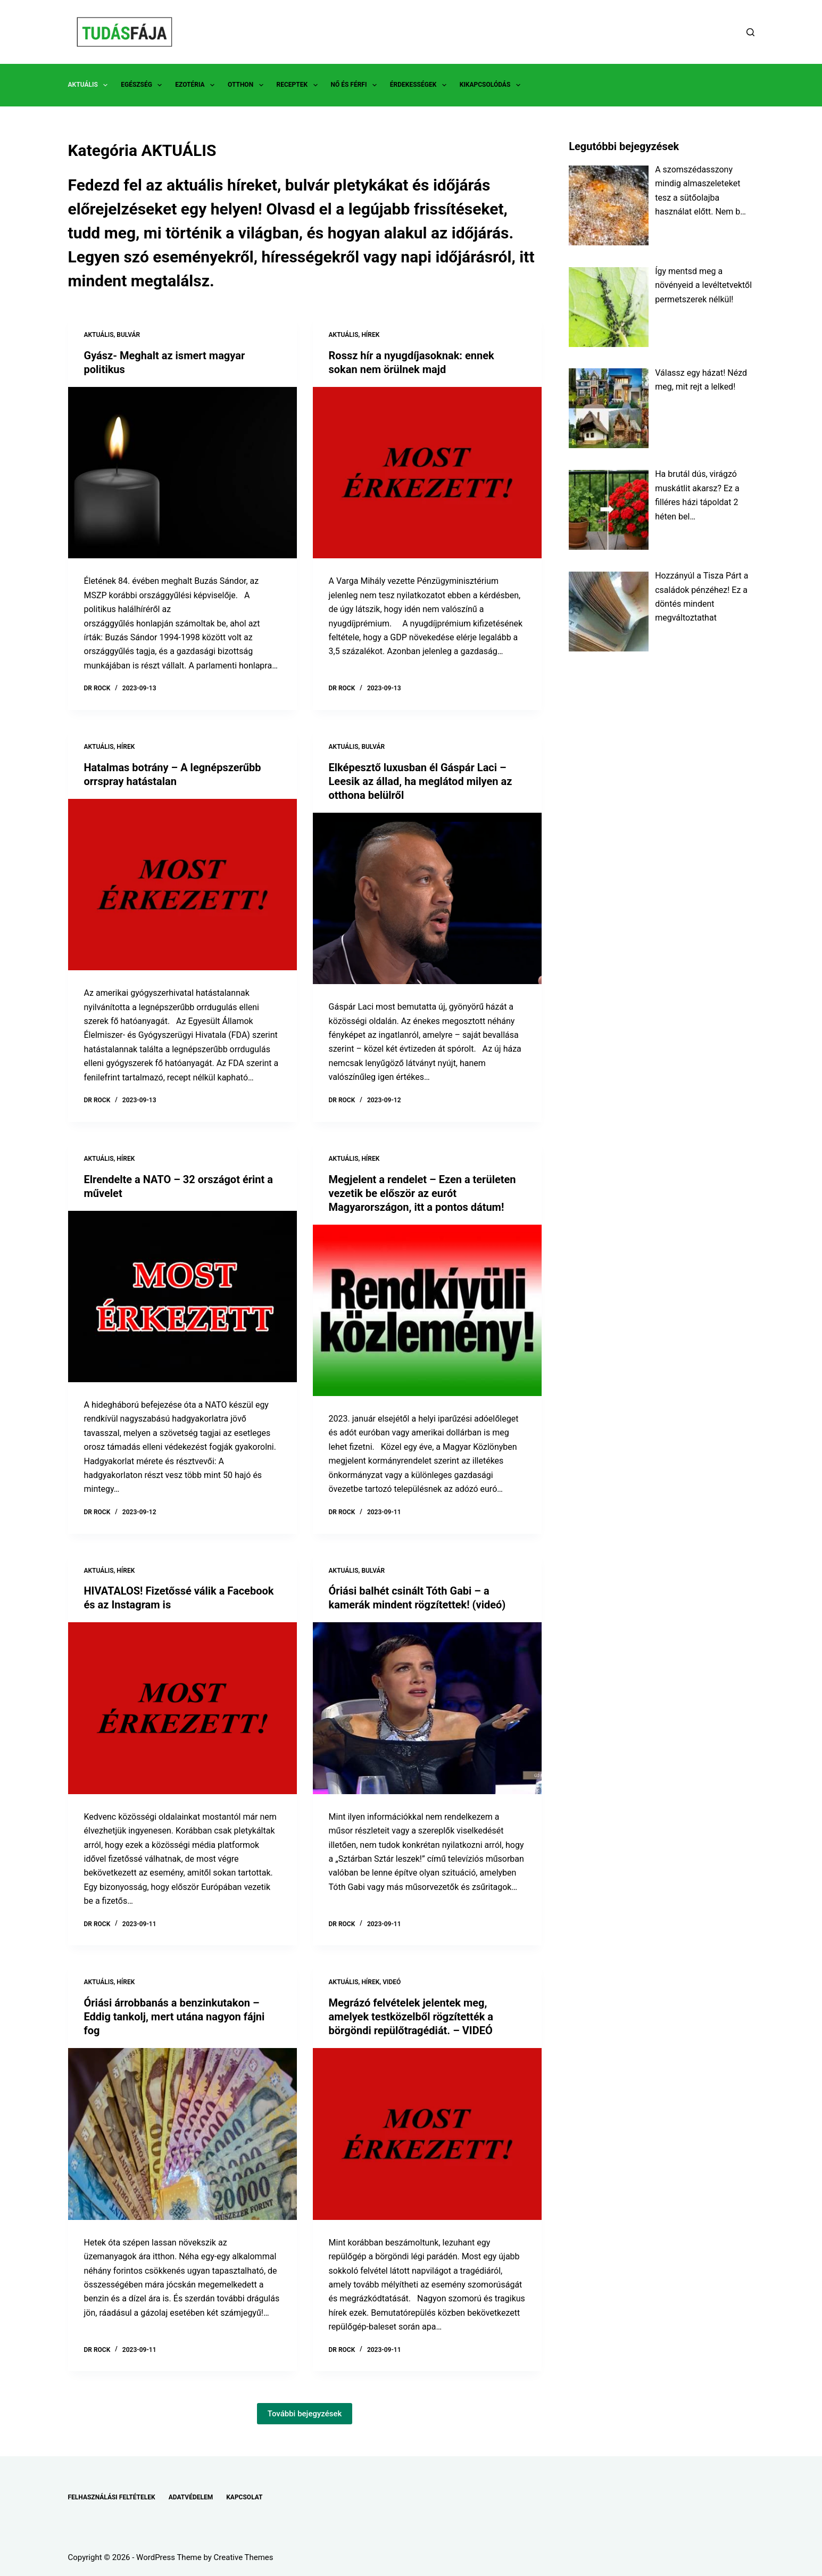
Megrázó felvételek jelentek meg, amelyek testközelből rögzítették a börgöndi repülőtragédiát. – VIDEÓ (411, 2016)
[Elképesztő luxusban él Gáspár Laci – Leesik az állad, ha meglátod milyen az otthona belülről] (427, 899)
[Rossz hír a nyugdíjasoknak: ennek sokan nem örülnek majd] (427, 473)
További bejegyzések (305, 2413)
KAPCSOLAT (244, 2497)
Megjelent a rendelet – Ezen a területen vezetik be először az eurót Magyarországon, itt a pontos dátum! (422, 1193)
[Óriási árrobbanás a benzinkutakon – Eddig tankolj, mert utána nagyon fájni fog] (182, 2134)
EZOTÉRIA (197, 85)
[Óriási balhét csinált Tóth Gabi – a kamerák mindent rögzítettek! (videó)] (427, 1708)
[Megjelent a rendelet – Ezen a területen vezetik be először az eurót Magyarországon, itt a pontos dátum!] (427, 1311)
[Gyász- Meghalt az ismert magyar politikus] (182, 473)
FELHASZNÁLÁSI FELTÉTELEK (111, 2497)
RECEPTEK (299, 85)
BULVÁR (128, 334)
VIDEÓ (392, 1982)
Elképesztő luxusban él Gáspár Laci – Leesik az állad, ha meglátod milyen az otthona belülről (420, 781)
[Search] (750, 32)
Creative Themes (243, 2557)
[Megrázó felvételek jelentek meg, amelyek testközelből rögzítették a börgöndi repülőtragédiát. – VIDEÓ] (427, 2134)
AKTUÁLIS (90, 85)
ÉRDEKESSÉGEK (420, 85)
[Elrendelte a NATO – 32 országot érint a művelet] (182, 1297)
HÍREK (370, 334)
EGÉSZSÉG (143, 85)
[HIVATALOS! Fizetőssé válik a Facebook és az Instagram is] (182, 1708)
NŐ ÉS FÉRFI (356, 85)
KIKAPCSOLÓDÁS (492, 85)
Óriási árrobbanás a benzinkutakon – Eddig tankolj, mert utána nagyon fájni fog (174, 2016)
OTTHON (247, 85)
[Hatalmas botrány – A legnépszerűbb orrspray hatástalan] (182, 885)
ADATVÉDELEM (191, 2497)
